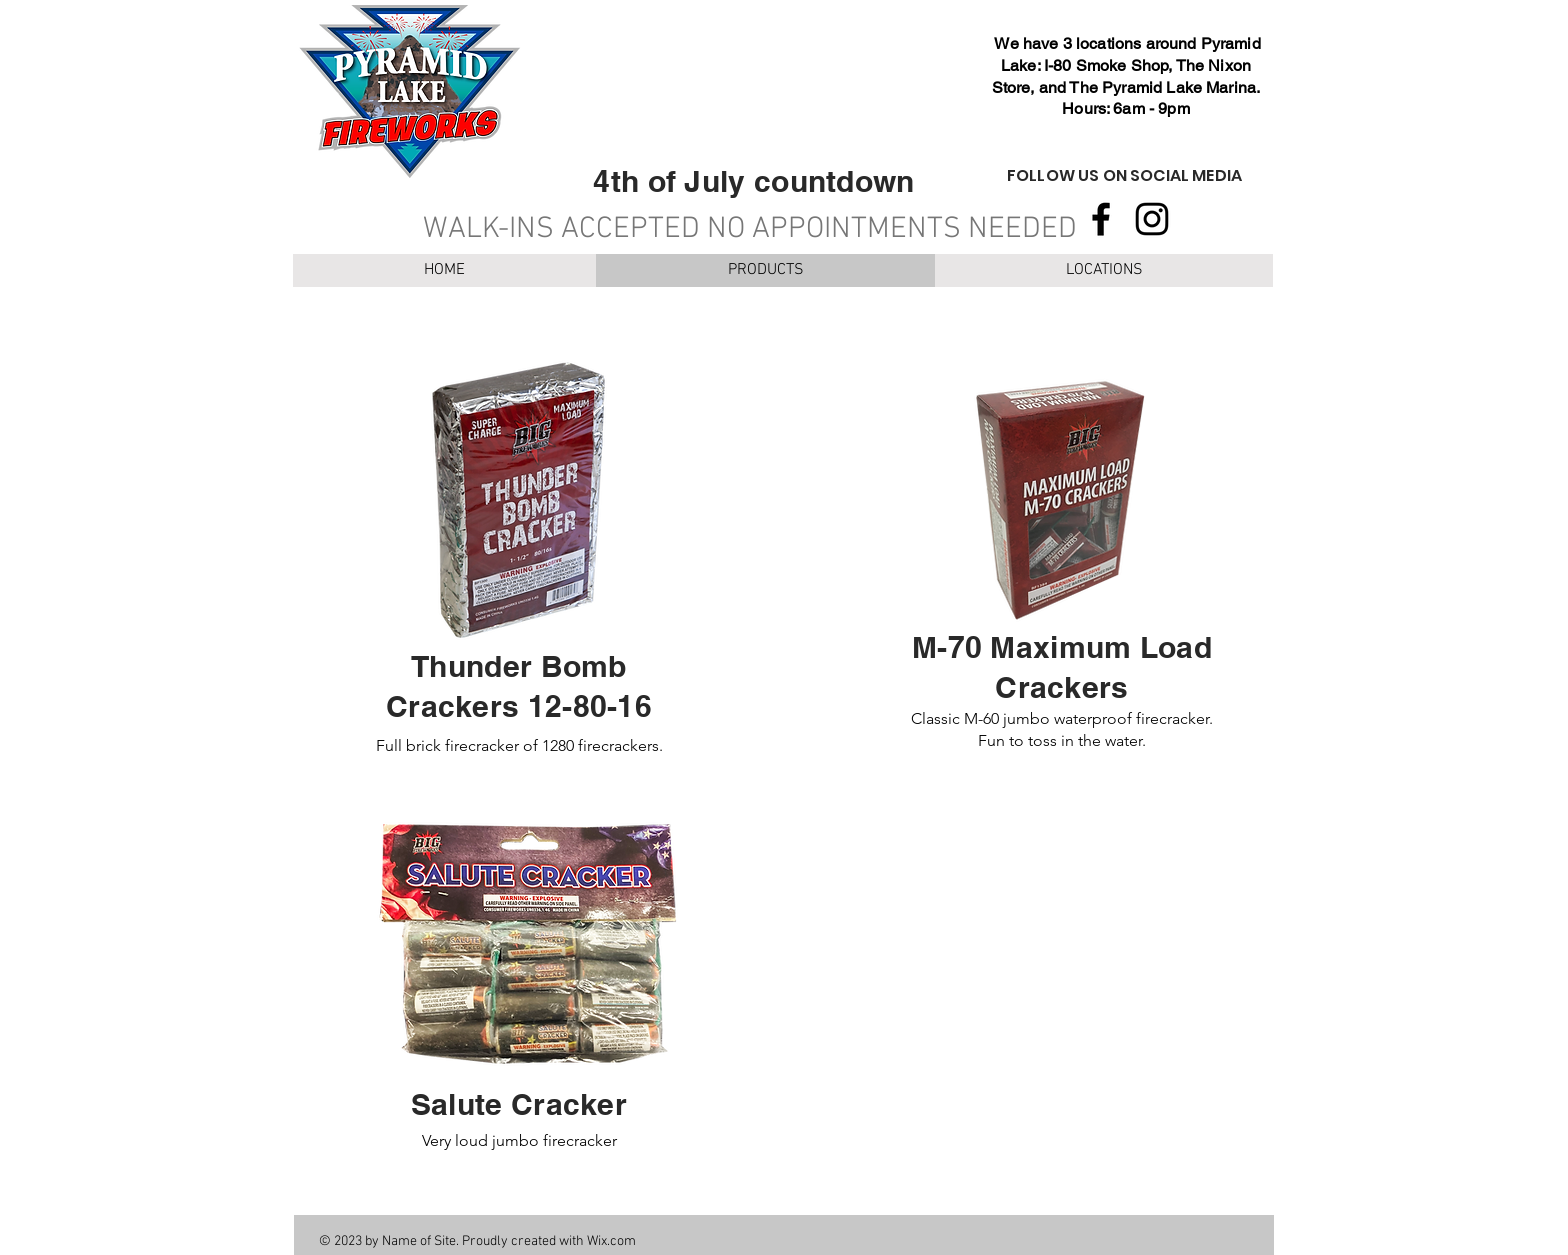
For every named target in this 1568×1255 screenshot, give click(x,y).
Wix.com (611, 1241)
